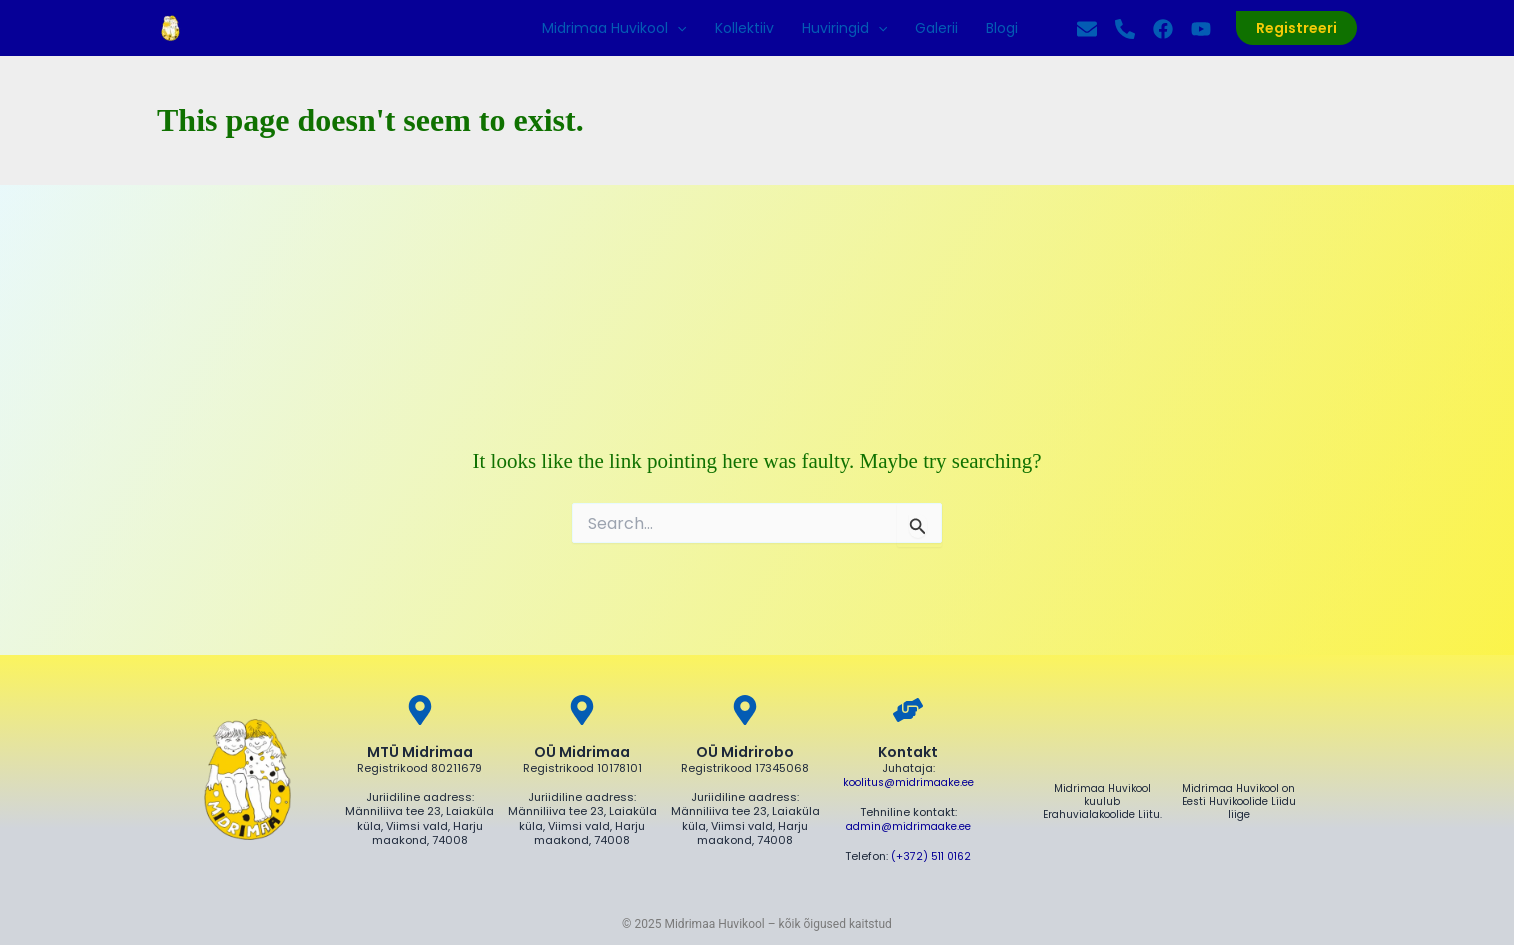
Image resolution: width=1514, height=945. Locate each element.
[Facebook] (1163, 29)
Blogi (1002, 28)
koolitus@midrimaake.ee (908, 783)
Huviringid (844, 28)
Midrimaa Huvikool (614, 28)
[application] (677, 28)
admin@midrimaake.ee (908, 826)
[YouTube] (1201, 29)
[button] (1296, 28)
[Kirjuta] (1087, 29)
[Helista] (1125, 29)
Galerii (936, 28)
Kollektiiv (744, 28)
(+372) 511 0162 (931, 855)
